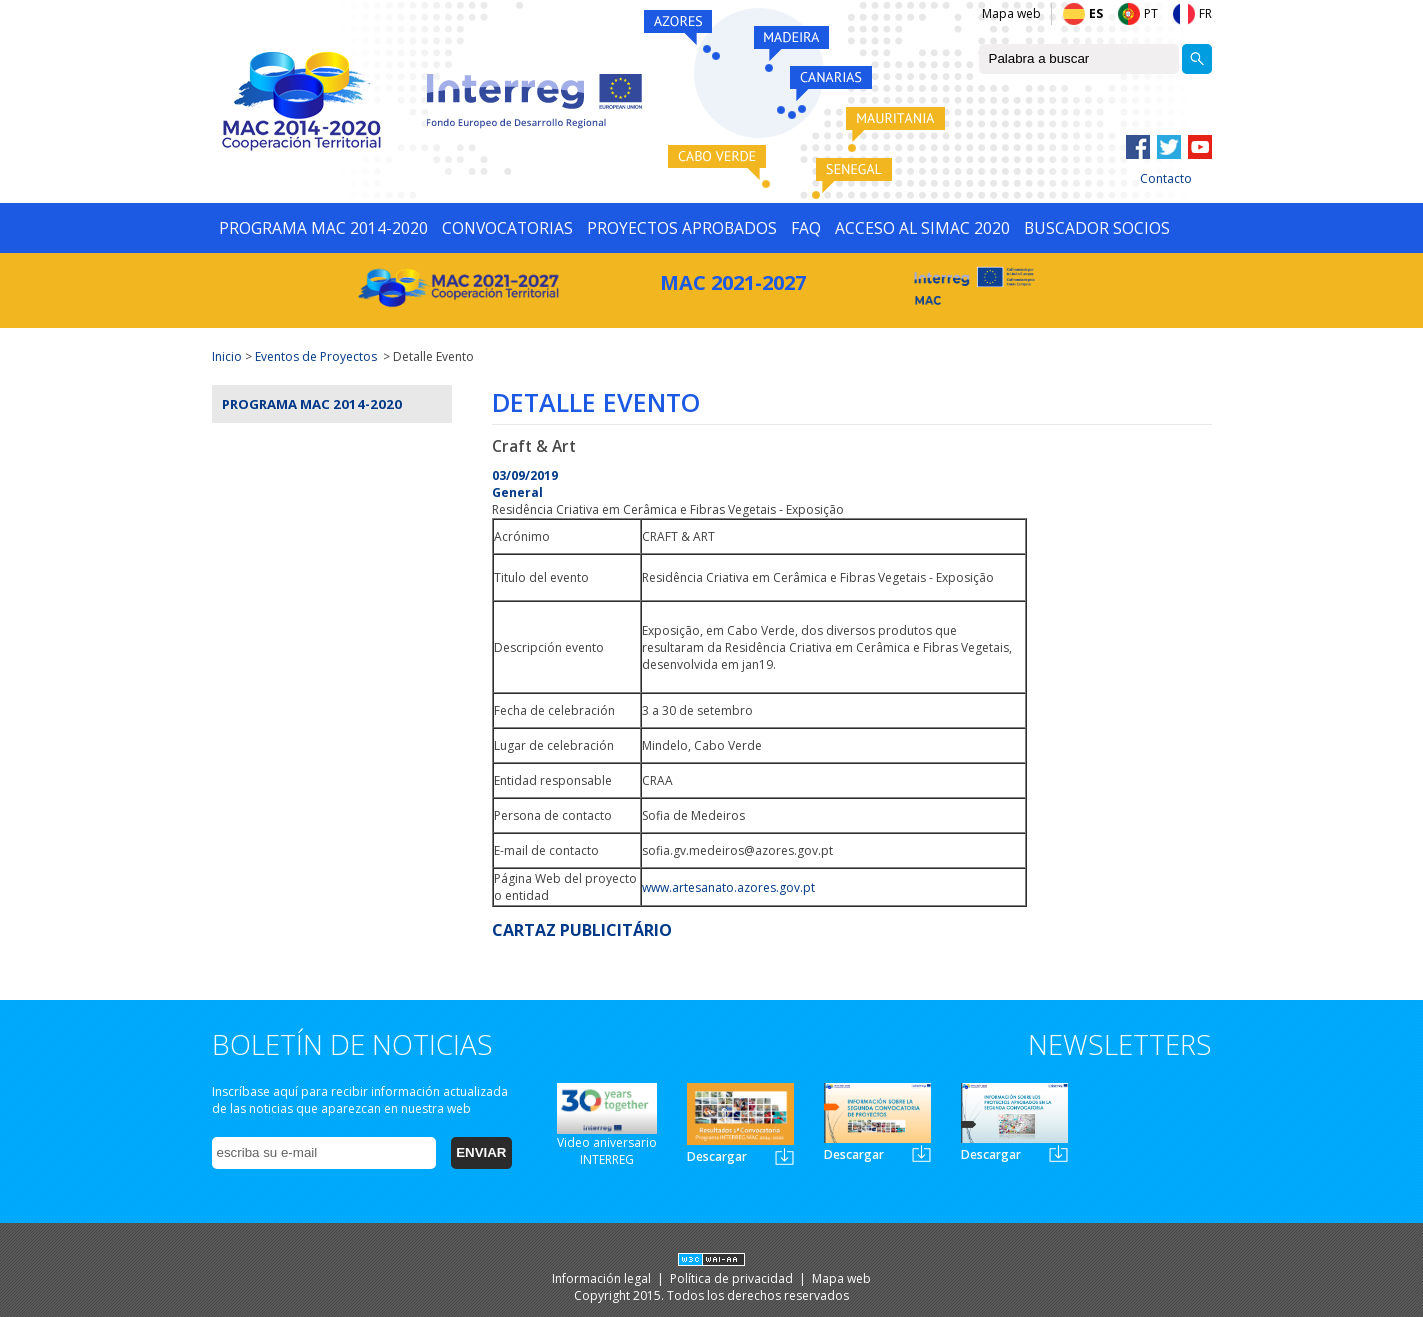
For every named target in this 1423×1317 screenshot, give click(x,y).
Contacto (1166, 178)
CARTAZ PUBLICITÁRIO (582, 930)
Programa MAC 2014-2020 (312, 404)
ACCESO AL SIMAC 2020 (922, 228)
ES (1096, 13)
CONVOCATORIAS (507, 228)
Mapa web (1011, 13)
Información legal (603, 1278)
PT (1151, 13)
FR (1205, 13)
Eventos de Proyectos (316, 356)
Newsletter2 (921, 1153)
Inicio (227, 356)
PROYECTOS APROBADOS (682, 228)
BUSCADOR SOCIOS (1097, 228)
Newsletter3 (1058, 1153)
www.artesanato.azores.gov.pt (728, 887)
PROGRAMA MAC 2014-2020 (323, 228)
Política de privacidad (733, 1278)
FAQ (806, 228)
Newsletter (784, 1156)
